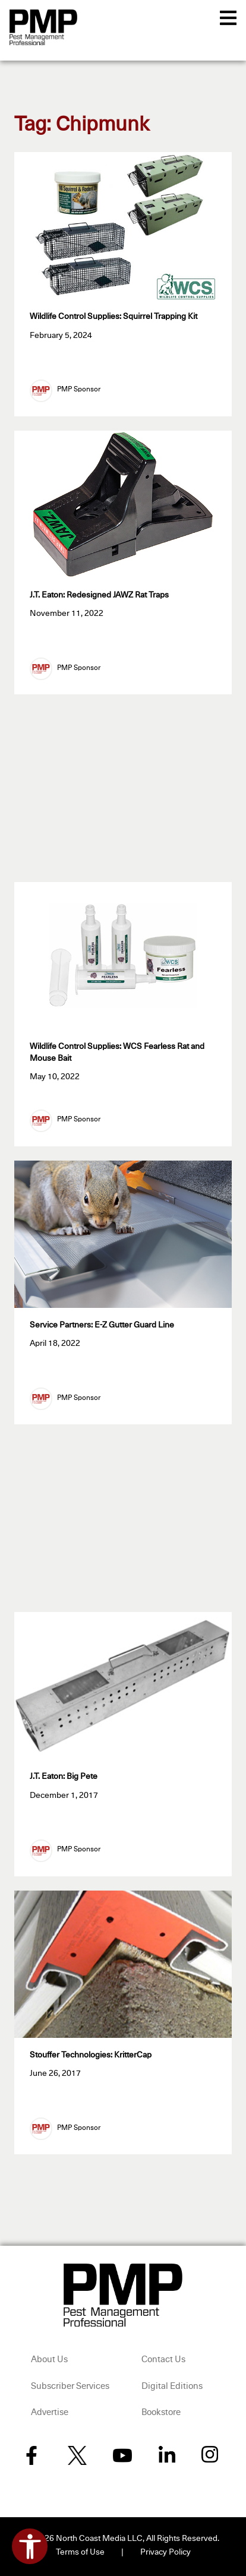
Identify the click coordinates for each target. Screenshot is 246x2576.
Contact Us (163, 2359)
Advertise (49, 2412)
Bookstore (161, 2412)
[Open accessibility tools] (30, 2546)
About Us (49, 2359)
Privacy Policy (165, 2552)
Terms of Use (80, 2552)
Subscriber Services (70, 2386)
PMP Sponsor (78, 389)
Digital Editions (172, 2386)
